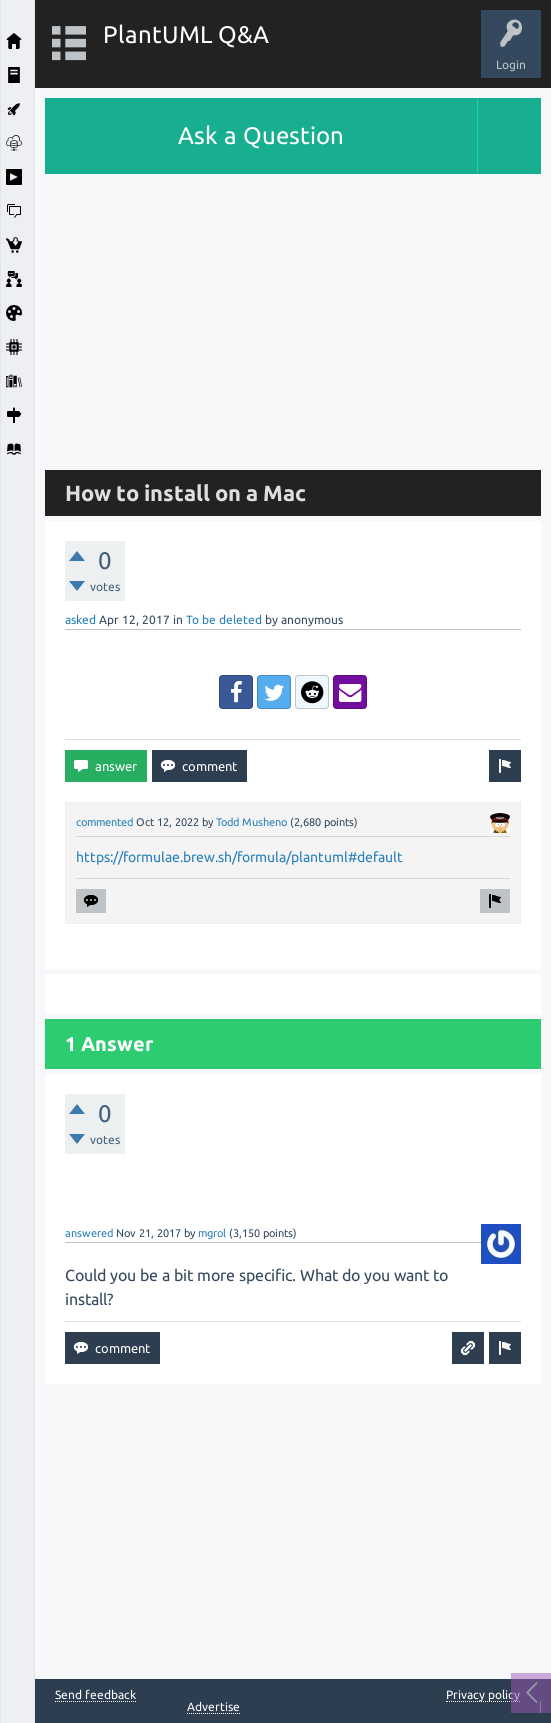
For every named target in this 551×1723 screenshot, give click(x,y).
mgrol (212, 1233)
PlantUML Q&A (186, 34)
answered (89, 1233)
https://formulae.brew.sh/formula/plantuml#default (239, 857)
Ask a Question (261, 135)
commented (104, 822)
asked (80, 619)
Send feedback (95, 1695)
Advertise (213, 1706)
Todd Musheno (251, 822)
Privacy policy (483, 1694)
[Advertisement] (293, 314)
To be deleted (224, 619)
